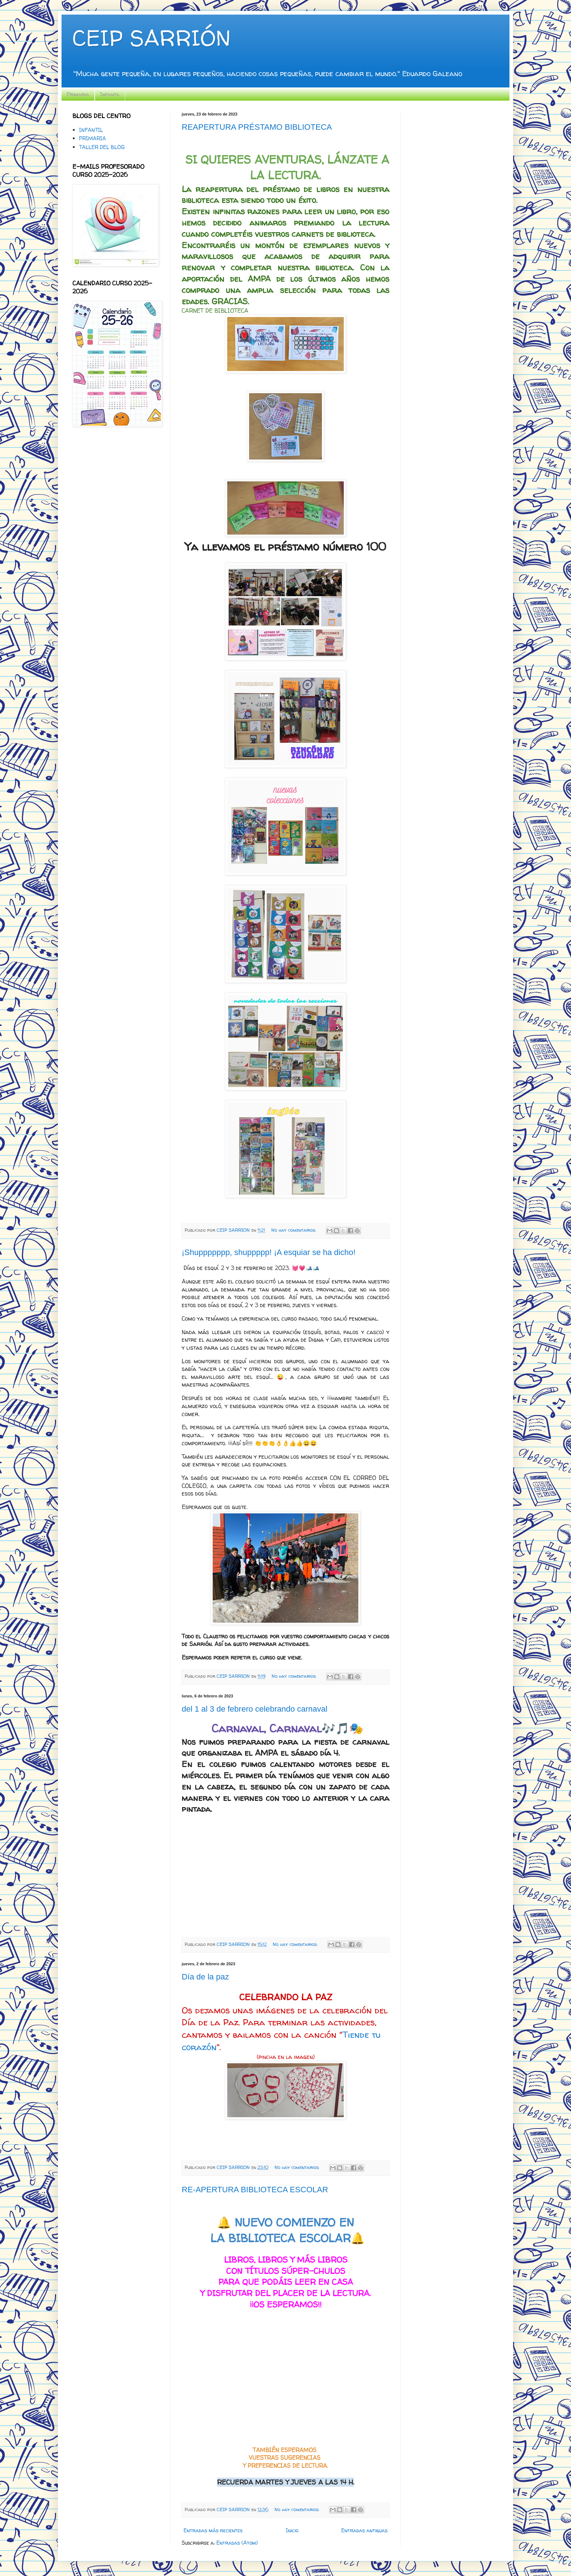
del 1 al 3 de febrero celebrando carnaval (254, 1708)
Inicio (292, 2530)
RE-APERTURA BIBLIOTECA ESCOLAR (255, 2189)
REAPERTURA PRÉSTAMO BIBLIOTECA (257, 127)
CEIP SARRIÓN (151, 38)
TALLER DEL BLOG (102, 147)
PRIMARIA (92, 138)
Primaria (78, 94)
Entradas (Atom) (237, 2542)
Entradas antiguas (364, 2530)
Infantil (110, 94)
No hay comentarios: (294, 1230)
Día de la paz (205, 1976)
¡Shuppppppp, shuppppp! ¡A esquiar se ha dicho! (268, 1252)
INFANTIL (91, 129)
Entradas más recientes (213, 2530)
